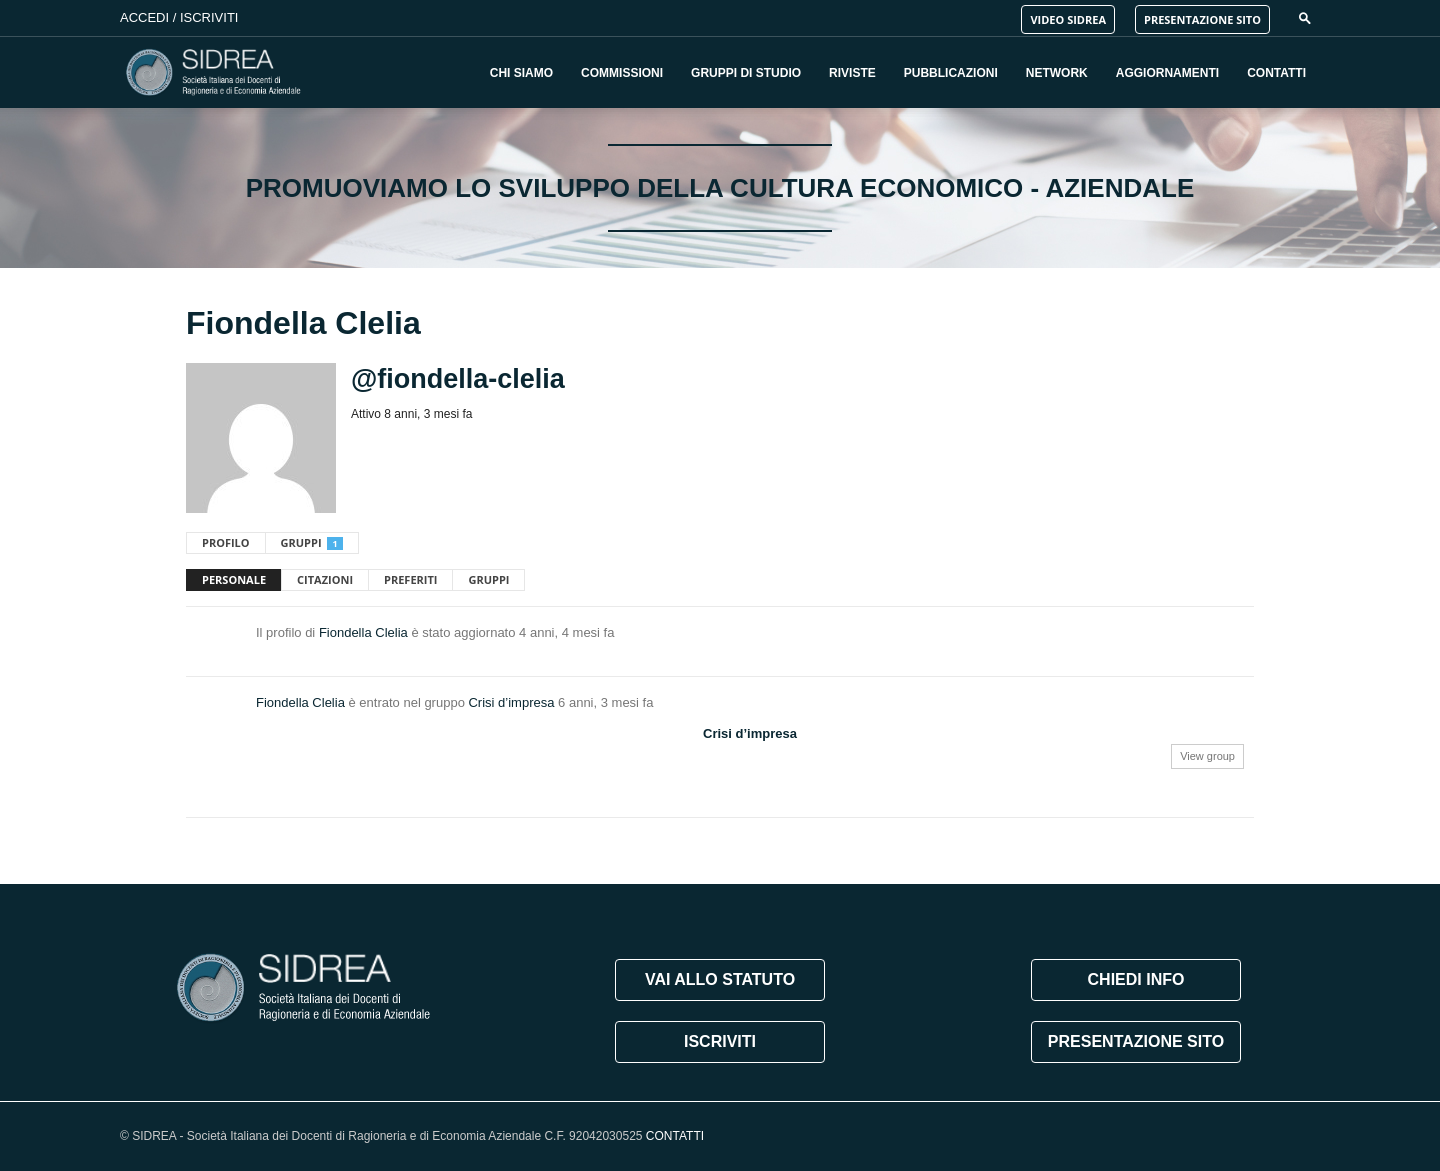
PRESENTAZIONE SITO (1202, 19)
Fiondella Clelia (363, 632)
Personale (234, 579)
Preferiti (410, 579)
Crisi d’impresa (511, 702)
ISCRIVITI (720, 1041)
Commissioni (622, 73)
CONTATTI (675, 1136)
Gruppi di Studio (746, 73)
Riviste (852, 73)
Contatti (1276, 73)
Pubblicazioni (951, 73)
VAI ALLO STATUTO (720, 979)
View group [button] (1207, 756)
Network (1057, 73)
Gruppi (312, 542)
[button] (1305, 17)
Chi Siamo (521, 73)
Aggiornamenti (1167, 73)
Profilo (226, 542)
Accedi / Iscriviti (179, 17)
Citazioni (325, 579)
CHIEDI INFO (1136, 979)
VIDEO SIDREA (1068, 19)
